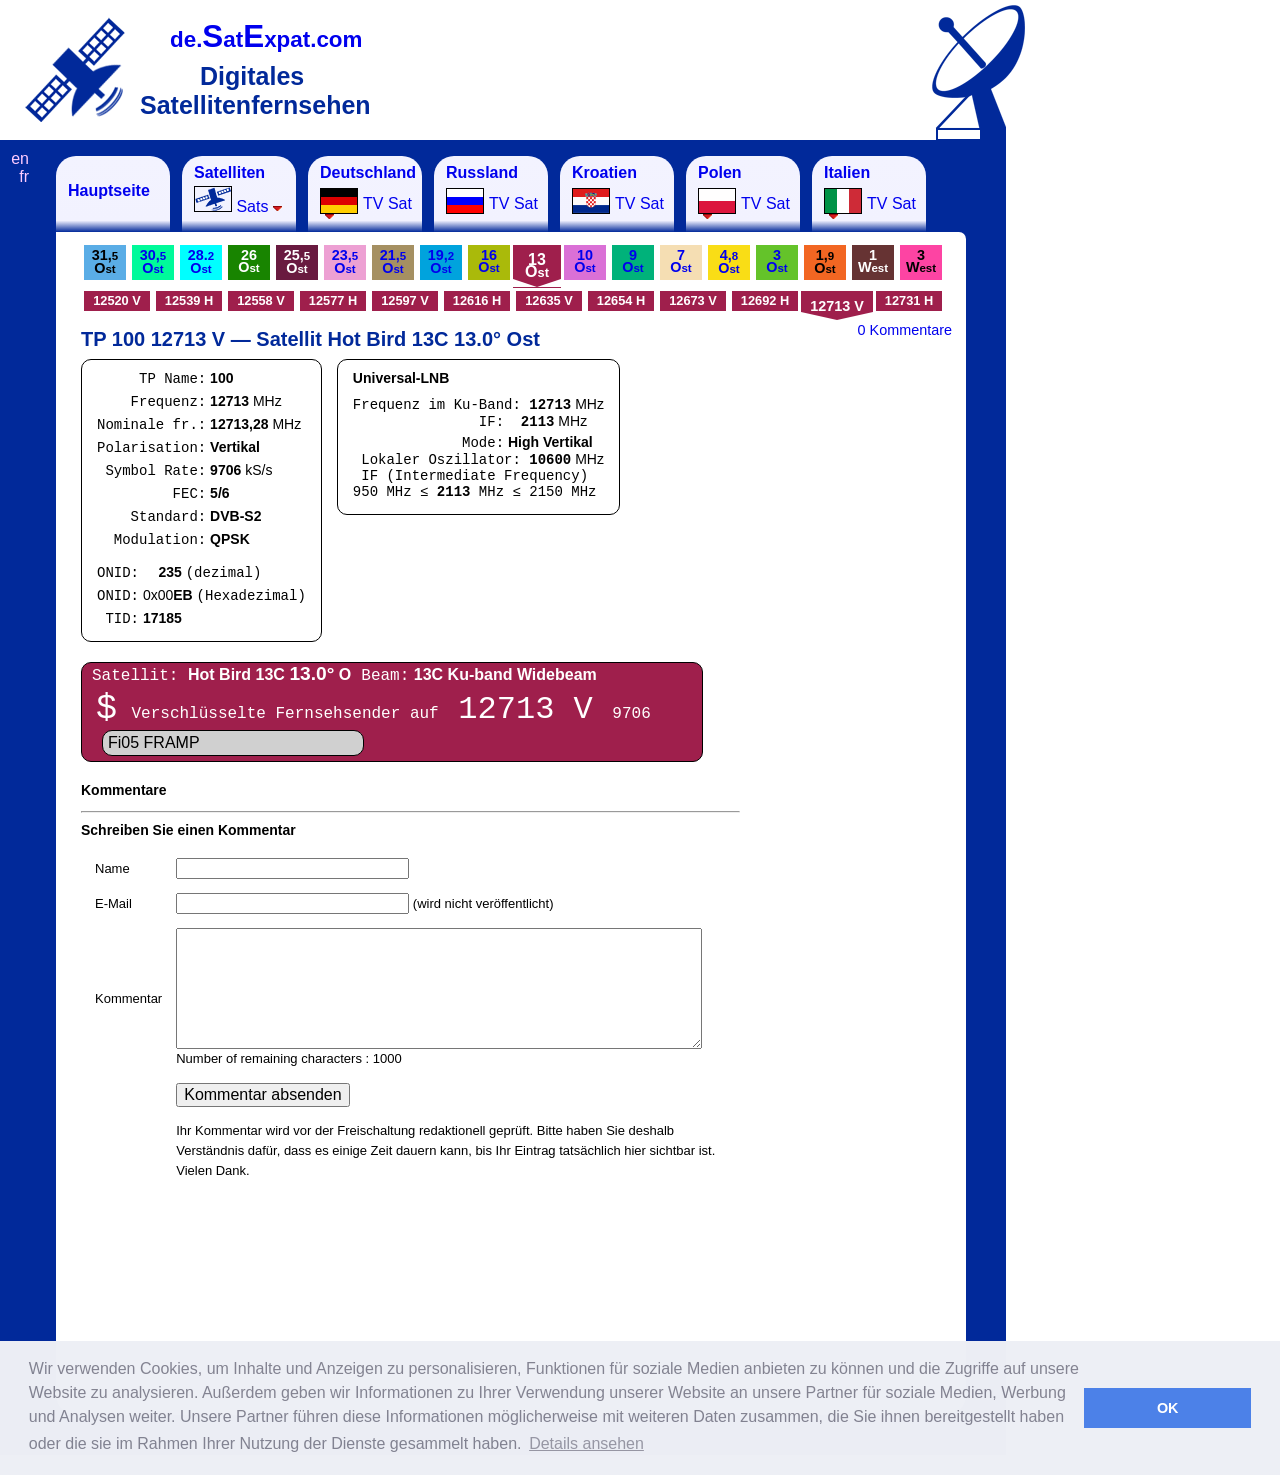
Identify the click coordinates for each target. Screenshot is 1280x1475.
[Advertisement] (1105, 456)
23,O (345, 261)
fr (24, 176)
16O (488, 261)
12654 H (621, 300)
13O (537, 265)
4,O (728, 261)
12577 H (333, 300)
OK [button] (1168, 1408)
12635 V (549, 300)
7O (680, 261)
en (20, 158)
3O (776, 261)
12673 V (693, 300)
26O (248, 261)
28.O (201, 261)
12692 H (765, 300)
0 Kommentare (905, 330)
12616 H (477, 300)
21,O (393, 261)
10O (584, 261)
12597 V (405, 300)
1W (873, 261)
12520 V (117, 300)
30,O (153, 261)
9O (632, 261)
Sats (238, 189)
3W (921, 261)
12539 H (189, 300)
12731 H (909, 300)
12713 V (837, 306)
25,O (297, 261)
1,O (824, 261)
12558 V (261, 300)
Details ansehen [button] (586, 1443)
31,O (105, 261)
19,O (441, 261)
